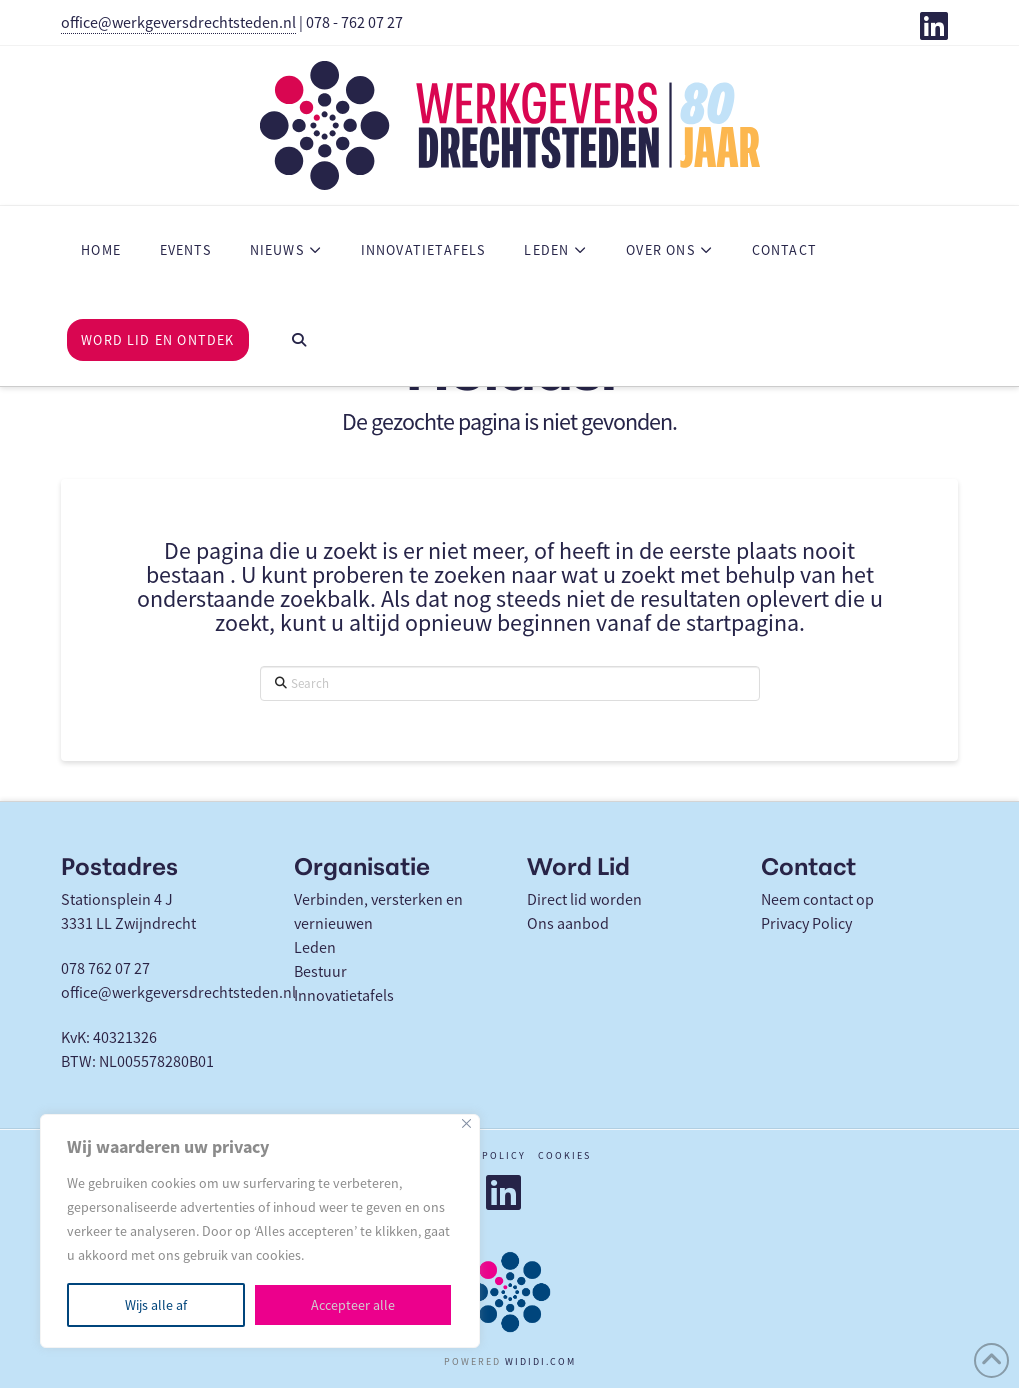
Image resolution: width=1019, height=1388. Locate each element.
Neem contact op (817, 900)
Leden (315, 948)
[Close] (466, 1123)
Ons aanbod (568, 924)
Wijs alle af (156, 1305)
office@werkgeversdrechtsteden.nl (178, 23)
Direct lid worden (584, 900)
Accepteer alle (353, 1305)
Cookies (564, 1155)
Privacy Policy (806, 924)
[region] (260, 1231)
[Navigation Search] (298, 341)
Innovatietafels (344, 996)
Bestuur (320, 972)
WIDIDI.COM (540, 1361)
